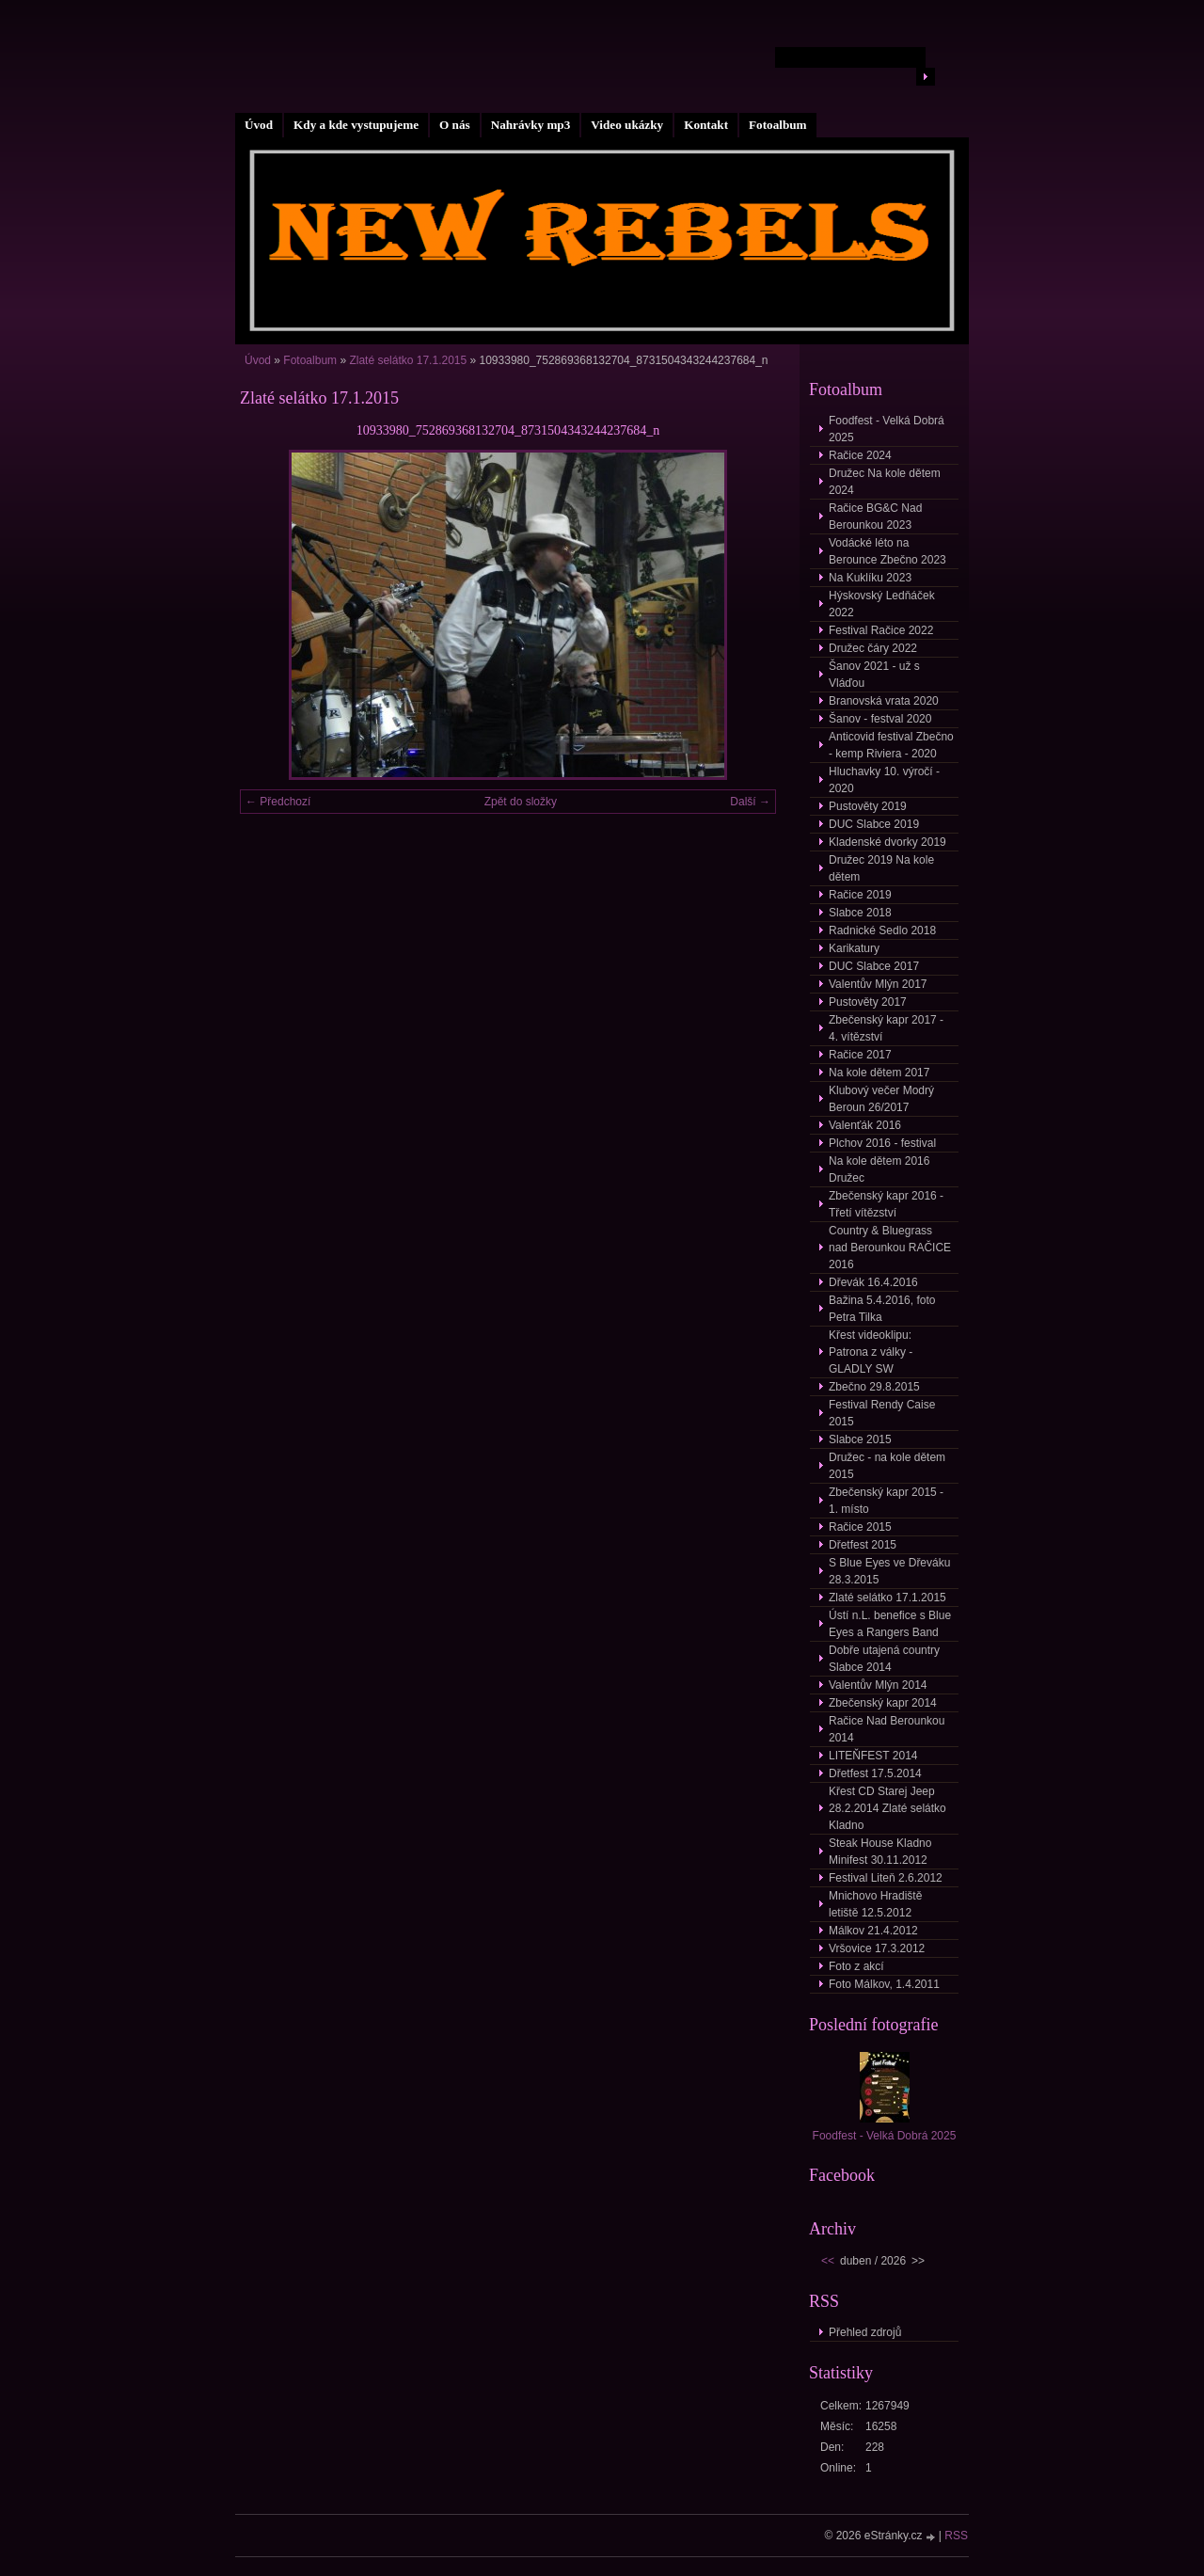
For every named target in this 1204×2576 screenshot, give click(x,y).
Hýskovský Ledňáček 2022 (882, 604)
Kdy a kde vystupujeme (356, 125)
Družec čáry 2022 (873, 648)
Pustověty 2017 (868, 1002)
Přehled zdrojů (865, 2332)
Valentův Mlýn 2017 (878, 984)
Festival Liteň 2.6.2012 (886, 1877)
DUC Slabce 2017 (874, 966)
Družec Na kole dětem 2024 (885, 482)
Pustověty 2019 (868, 806)
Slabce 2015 (860, 1439)
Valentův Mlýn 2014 (878, 1685)
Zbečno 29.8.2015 (874, 1386)
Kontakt (706, 125)
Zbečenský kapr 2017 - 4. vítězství (886, 1028)
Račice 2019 (860, 894)
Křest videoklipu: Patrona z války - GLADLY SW (870, 1351)
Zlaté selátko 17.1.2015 (409, 360)
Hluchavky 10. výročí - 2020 (884, 780)
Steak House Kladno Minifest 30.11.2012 (880, 1852)
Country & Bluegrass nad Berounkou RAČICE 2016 (890, 1247)
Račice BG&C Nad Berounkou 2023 (875, 516)
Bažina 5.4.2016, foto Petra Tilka (882, 1309)
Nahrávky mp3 (531, 125)
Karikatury (854, 948)
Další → (750, 801)
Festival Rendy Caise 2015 (882, 1413)
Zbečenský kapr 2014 (883, 1702)
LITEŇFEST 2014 (873, 1755)
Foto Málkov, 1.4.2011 (884, 1984)
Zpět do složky (520, 801)
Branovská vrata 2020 (884, 701)
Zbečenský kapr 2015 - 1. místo (886, 1501)
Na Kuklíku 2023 (870, 577)
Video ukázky (627, 125)
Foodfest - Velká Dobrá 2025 (886, 429)
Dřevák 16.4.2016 (873, 1282)
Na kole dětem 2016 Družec (879, 1169)
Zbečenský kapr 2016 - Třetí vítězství (886, 1204)
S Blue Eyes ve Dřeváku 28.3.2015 (889, 1571)
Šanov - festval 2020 (880, 718)
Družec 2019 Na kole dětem (881, 868)
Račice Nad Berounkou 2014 (886, 1729)
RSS (956, 2535)
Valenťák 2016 (865, 1125)
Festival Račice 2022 (881, 630)
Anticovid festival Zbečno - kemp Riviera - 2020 (891, 745)
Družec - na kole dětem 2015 (887, 1466)
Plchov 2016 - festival (882, 1143)
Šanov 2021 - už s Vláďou (874, 675)
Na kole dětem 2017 (879, 1072)
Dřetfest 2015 (862, 1544)
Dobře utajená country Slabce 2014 (884, 1659)
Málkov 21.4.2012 (873, 1930)
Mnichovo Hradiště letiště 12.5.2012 (875, 1904)
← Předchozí (278, 801)
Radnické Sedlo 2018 (882, 930)
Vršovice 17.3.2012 (877, 1948)
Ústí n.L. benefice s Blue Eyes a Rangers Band (890, 1624)
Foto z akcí (856, 1966)
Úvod (259, 125)
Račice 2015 (860, 1527)
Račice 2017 (860, 1054)
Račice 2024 (860, 455)
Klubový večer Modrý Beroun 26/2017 (881, 1099)
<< (827, 2260)
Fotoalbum (778, 125)
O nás (454, 125)
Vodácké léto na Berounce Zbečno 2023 (887, 551)
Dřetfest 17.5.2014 (875, 1773)
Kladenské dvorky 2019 (887, 842)
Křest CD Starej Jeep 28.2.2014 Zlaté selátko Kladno (887, 1808)
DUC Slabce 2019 (874, 824)
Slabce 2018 (860, 912)
